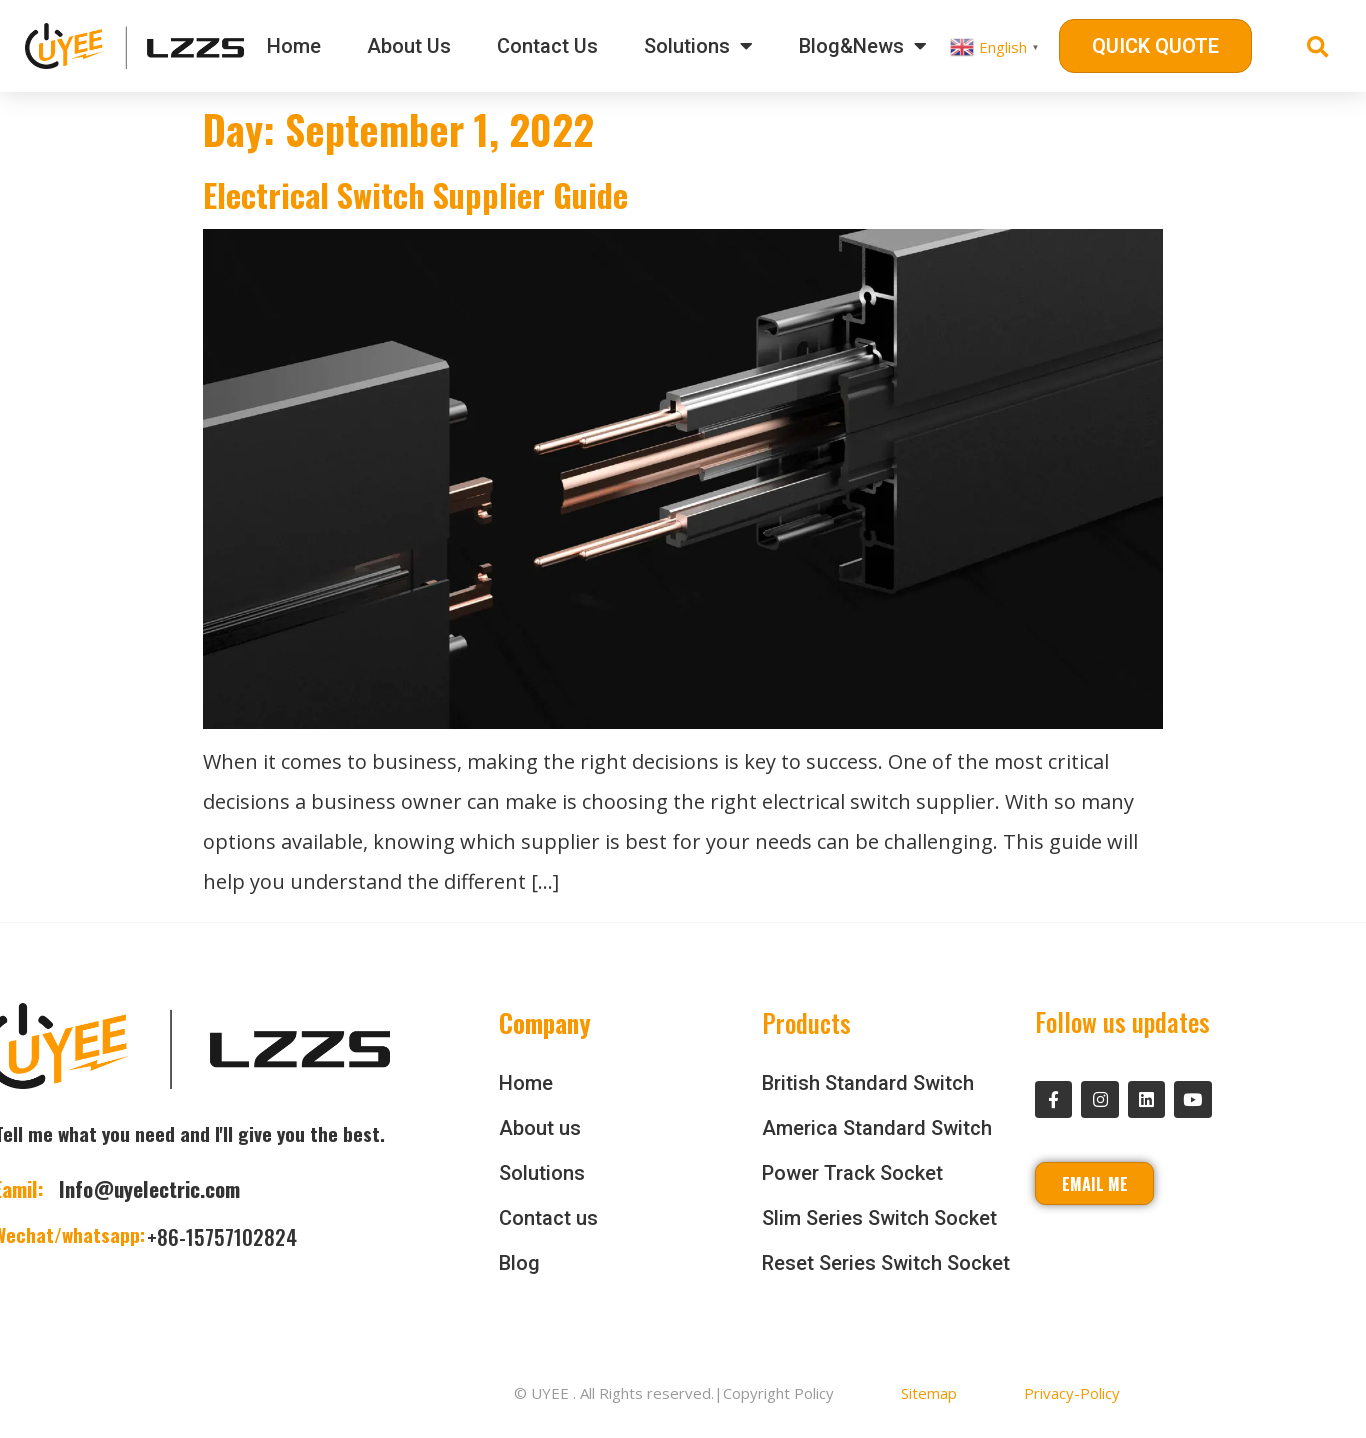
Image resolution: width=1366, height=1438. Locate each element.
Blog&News (863, 46)
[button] (1155, 46)
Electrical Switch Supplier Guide (415, 194)
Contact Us (547, 46)
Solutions (698, 46)
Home (294, 46)
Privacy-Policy (1072, 1393)
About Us (409, 46)
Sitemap (929, 1393)
